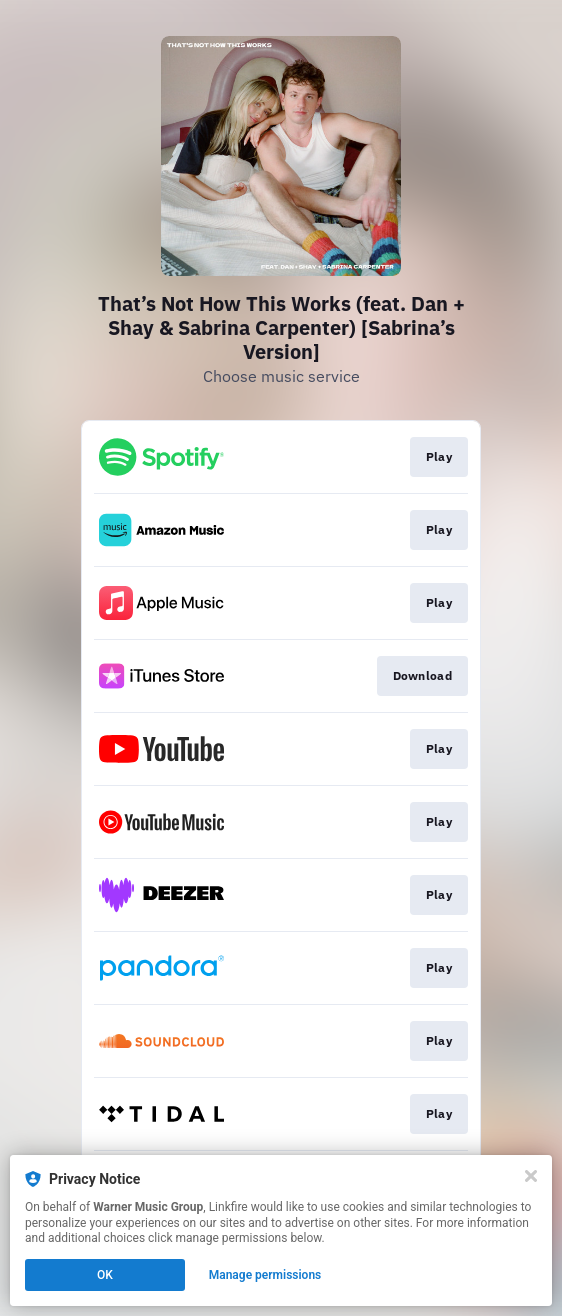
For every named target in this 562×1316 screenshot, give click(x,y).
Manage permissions (265, 1275)
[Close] (531, 1176)
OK (105, 1275)
